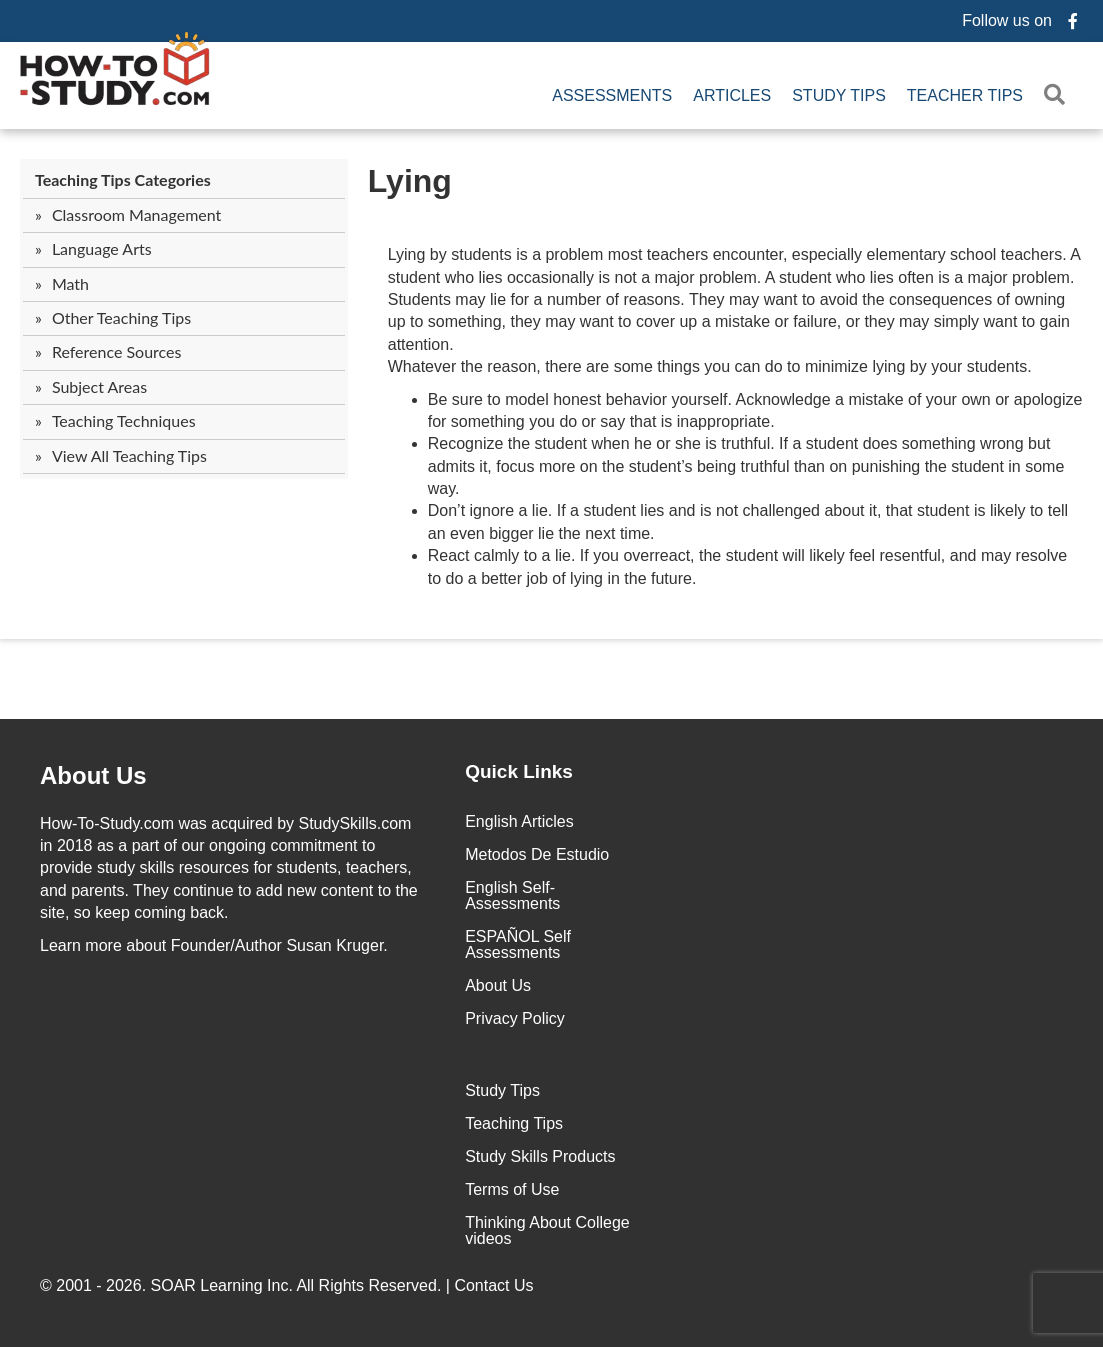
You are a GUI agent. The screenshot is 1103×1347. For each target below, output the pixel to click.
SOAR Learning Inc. (222, 1285)
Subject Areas (99, 386)
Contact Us (496, 1285)
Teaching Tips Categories (123, 179)
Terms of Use (512, 1189)
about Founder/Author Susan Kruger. (214, 945)
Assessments (612, 95)
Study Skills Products (540, 1156)
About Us (498, 985)
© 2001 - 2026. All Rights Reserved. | (289, 1285)
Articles (732, 95)
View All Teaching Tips (129, 455)
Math (70, 283)
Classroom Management (136, 214)
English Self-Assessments (512, 895)
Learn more (81, 945)
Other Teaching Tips (121, 317)
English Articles (519, 821)
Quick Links (519, 771)
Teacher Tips (965, 95)
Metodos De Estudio (537, 854)
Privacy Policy (515, 1018)
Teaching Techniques (124, 420)
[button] (1058, 95)
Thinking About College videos (547, 1230)
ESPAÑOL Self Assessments (518, 944)
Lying (410, 181)
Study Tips (839, 95)
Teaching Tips (514, 1123)
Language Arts (102, 248)
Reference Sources (117, 351)
